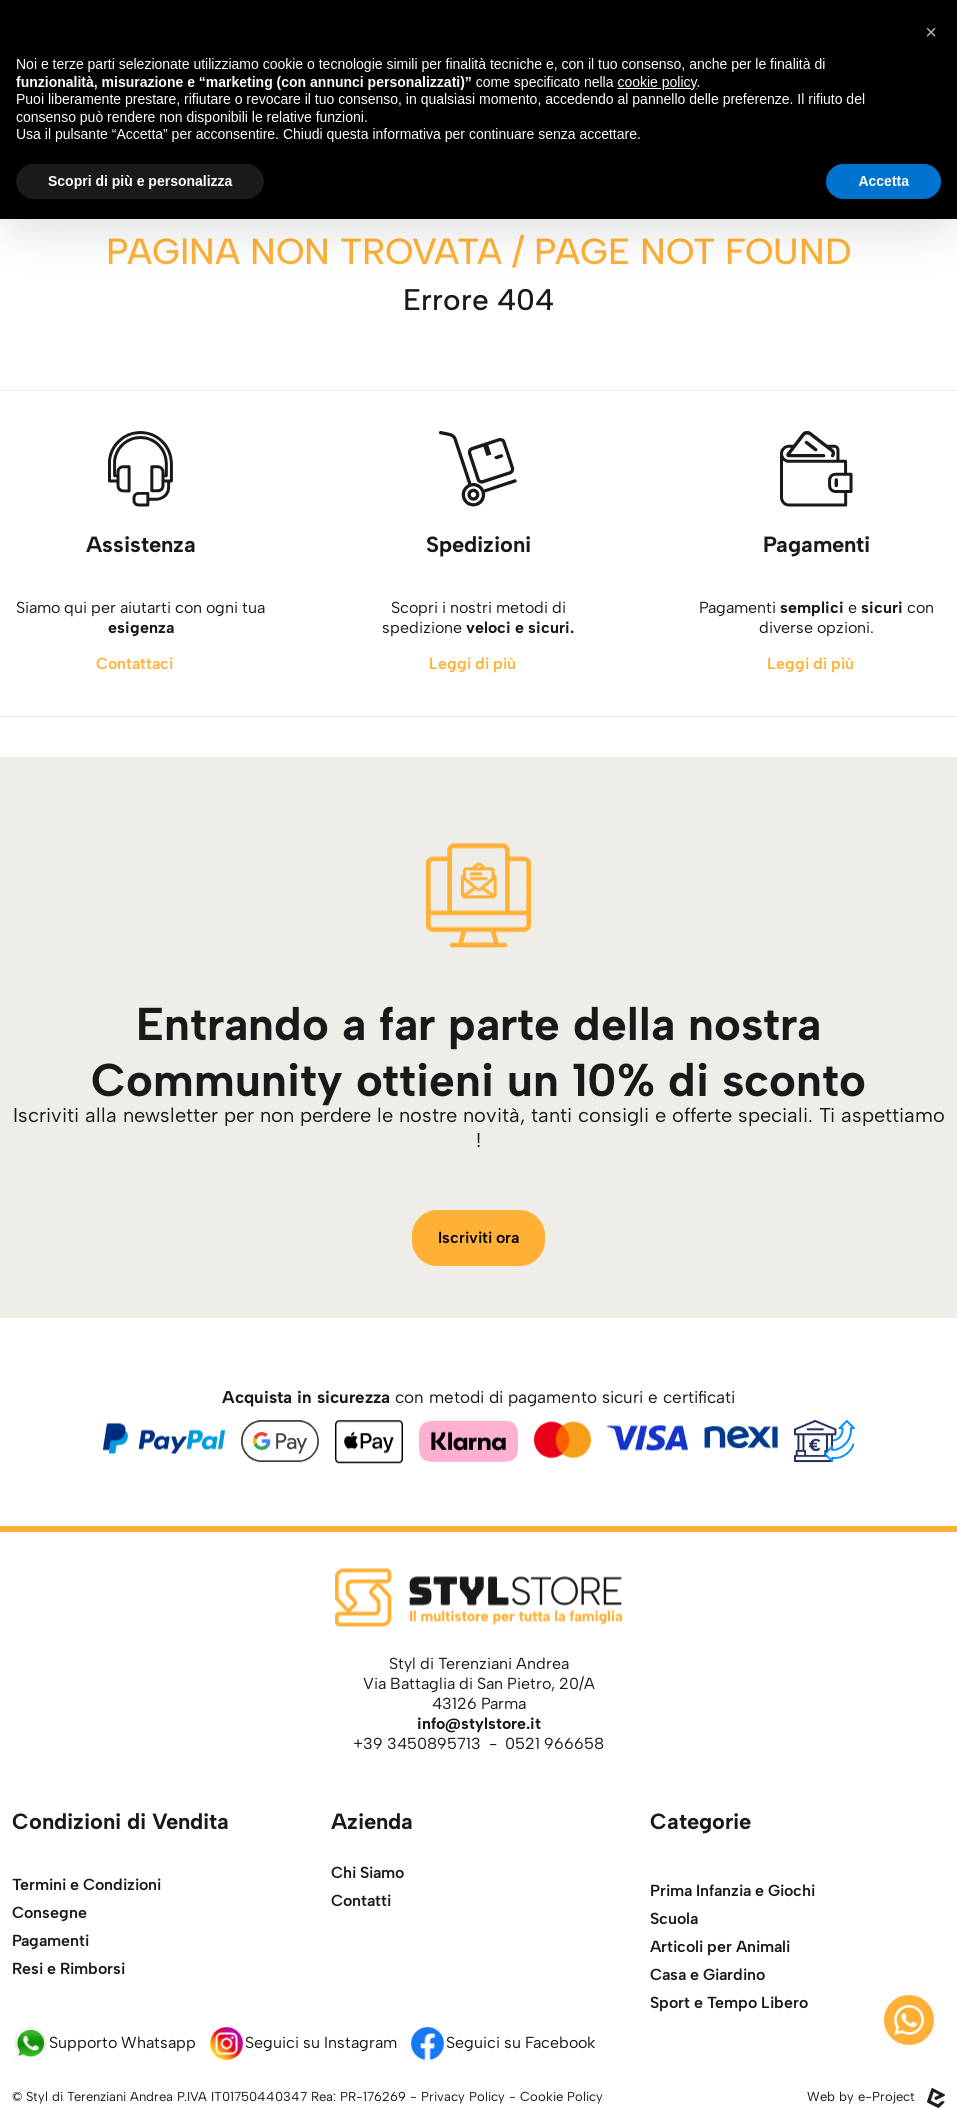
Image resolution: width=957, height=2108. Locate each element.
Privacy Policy (463, 2096)
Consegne (49, 1948)
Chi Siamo (367, 1889)
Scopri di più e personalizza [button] (140, 181)
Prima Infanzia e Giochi (732, 1936)
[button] (931, 32)
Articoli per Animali (720, 1992)
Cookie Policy (561, 2096)
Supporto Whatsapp (104, 2042)
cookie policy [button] (656, 82)
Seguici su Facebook (502, 2042)
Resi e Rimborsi (68, 2004)
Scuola (674, 1964)
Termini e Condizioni (86, 1920)
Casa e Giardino (707, 2020)
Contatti (361, 1917)
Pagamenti (50, 1976)
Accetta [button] (883, 181)
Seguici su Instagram (302, 2042)
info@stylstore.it (479, 1723)
